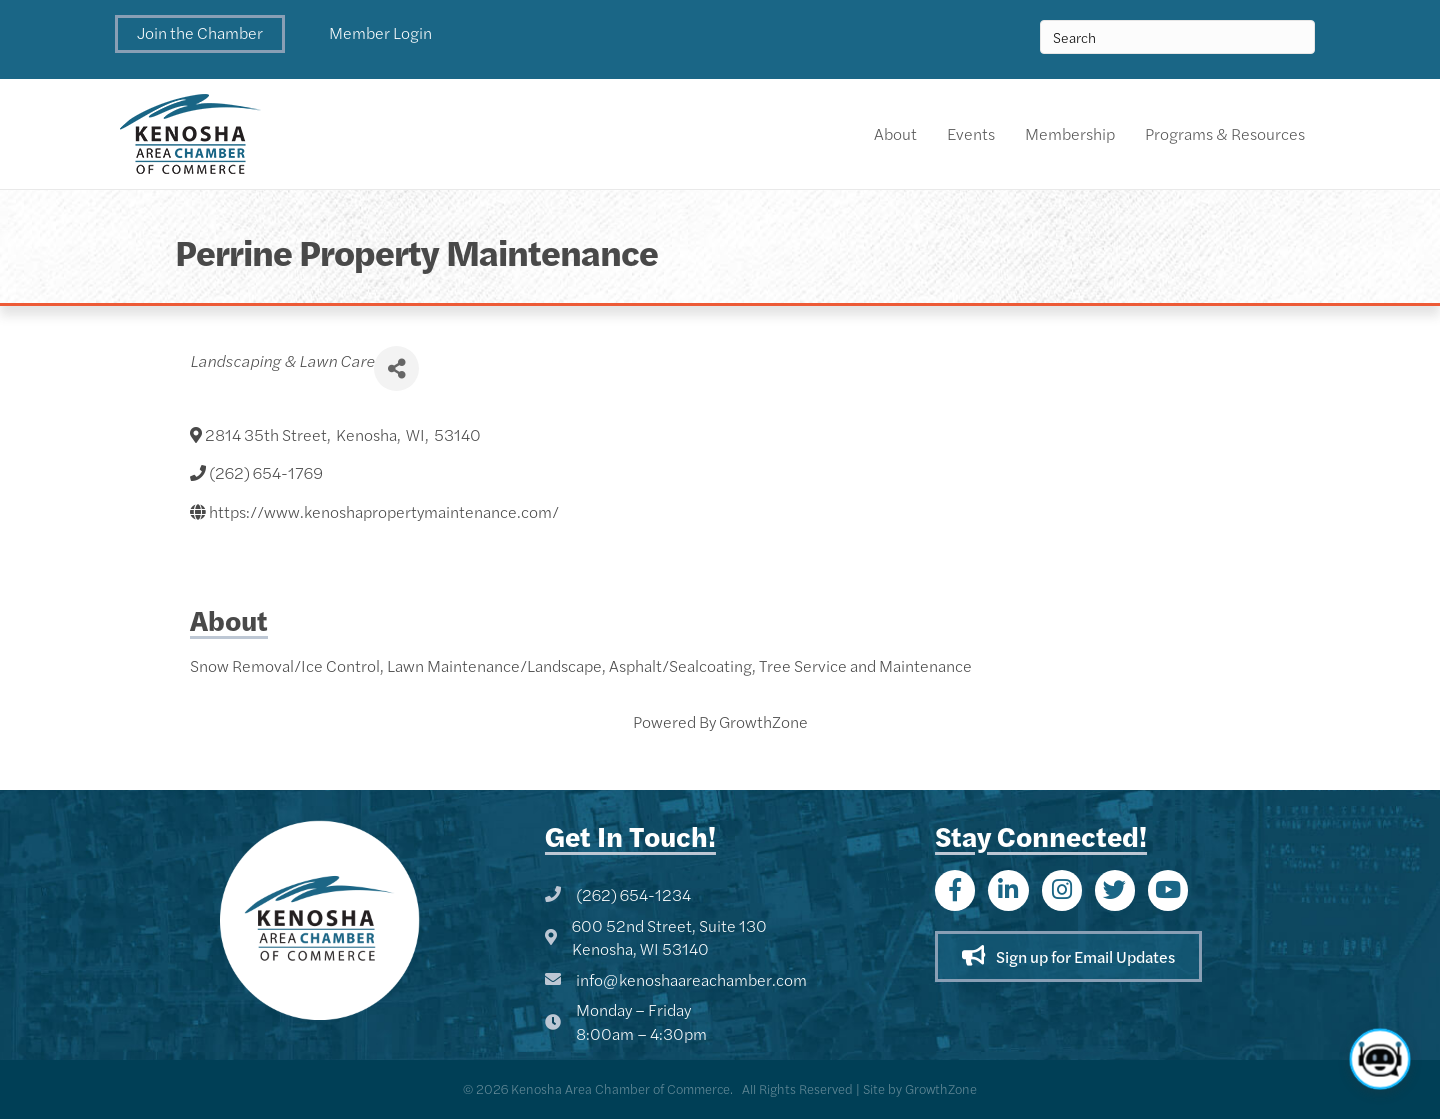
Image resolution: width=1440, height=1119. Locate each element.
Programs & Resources (1225, 133)
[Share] (396, 368)
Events (971, 133)
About (895, 133)
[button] (200, 34)
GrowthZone (763, 721)
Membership (1070, 133)
